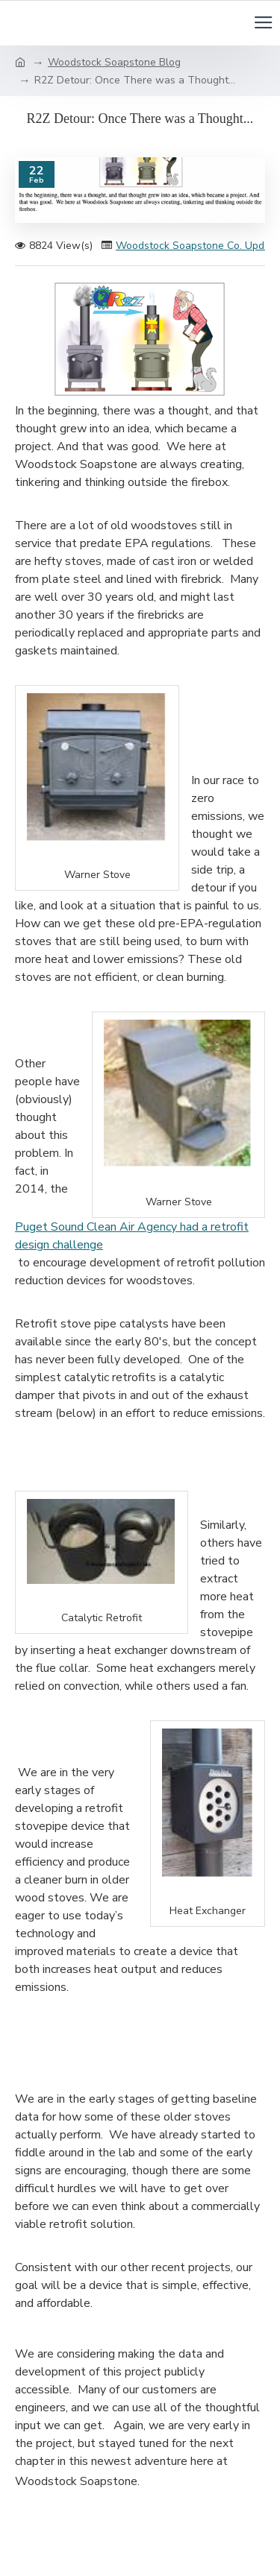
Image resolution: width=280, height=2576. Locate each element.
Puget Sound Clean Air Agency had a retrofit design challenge (132, 1236)
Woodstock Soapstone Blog (114, 62)
